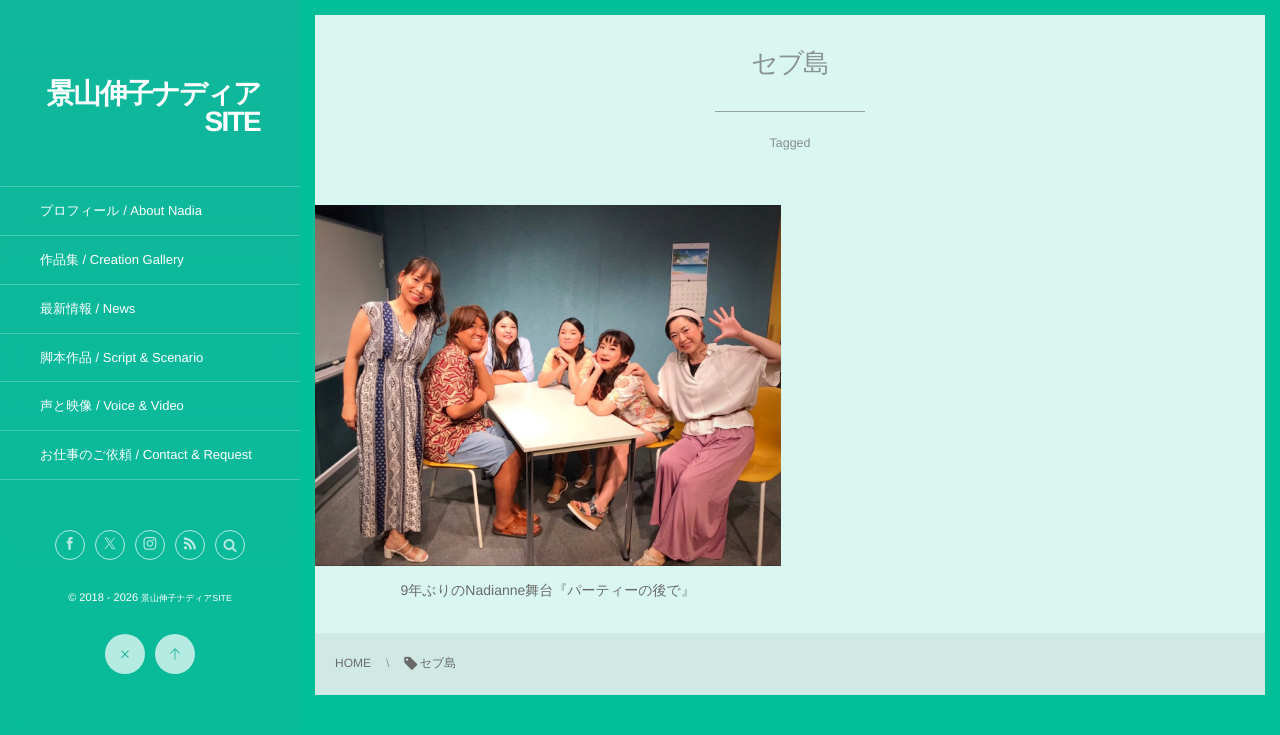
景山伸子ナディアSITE (153, 107)
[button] (230, 545)
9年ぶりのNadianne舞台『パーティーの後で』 (548, 590)
